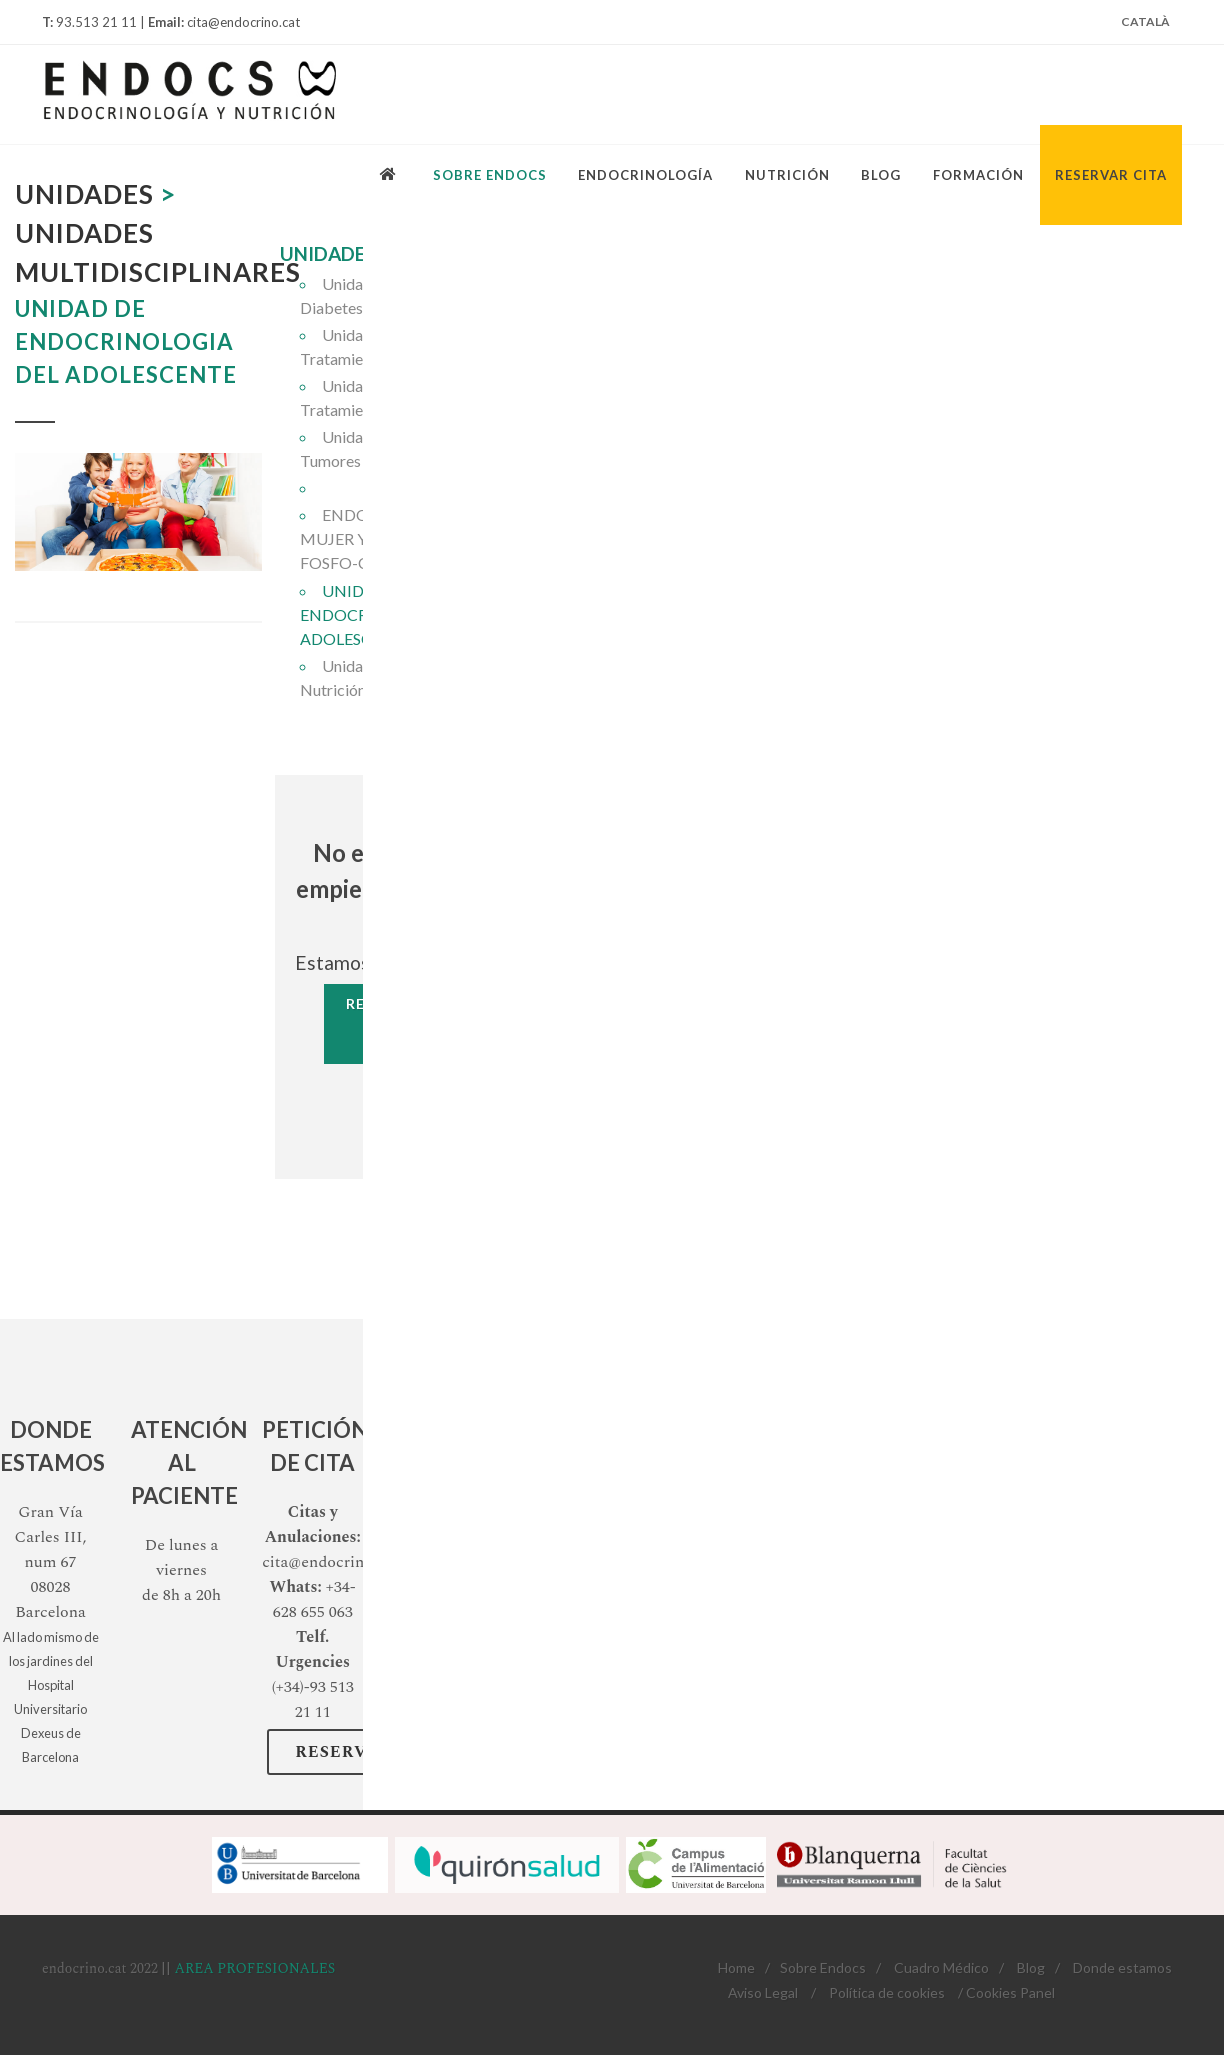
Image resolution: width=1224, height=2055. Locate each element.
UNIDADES (328, 253)
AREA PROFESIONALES (254, 1968)
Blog (1031, 1967)
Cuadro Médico (941, 1967)
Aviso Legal (763, 1992)
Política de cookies (887, 1992)
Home (736, 1967)
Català (1145, 21)
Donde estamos (1122, 1967)
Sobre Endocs (823, 1967)
